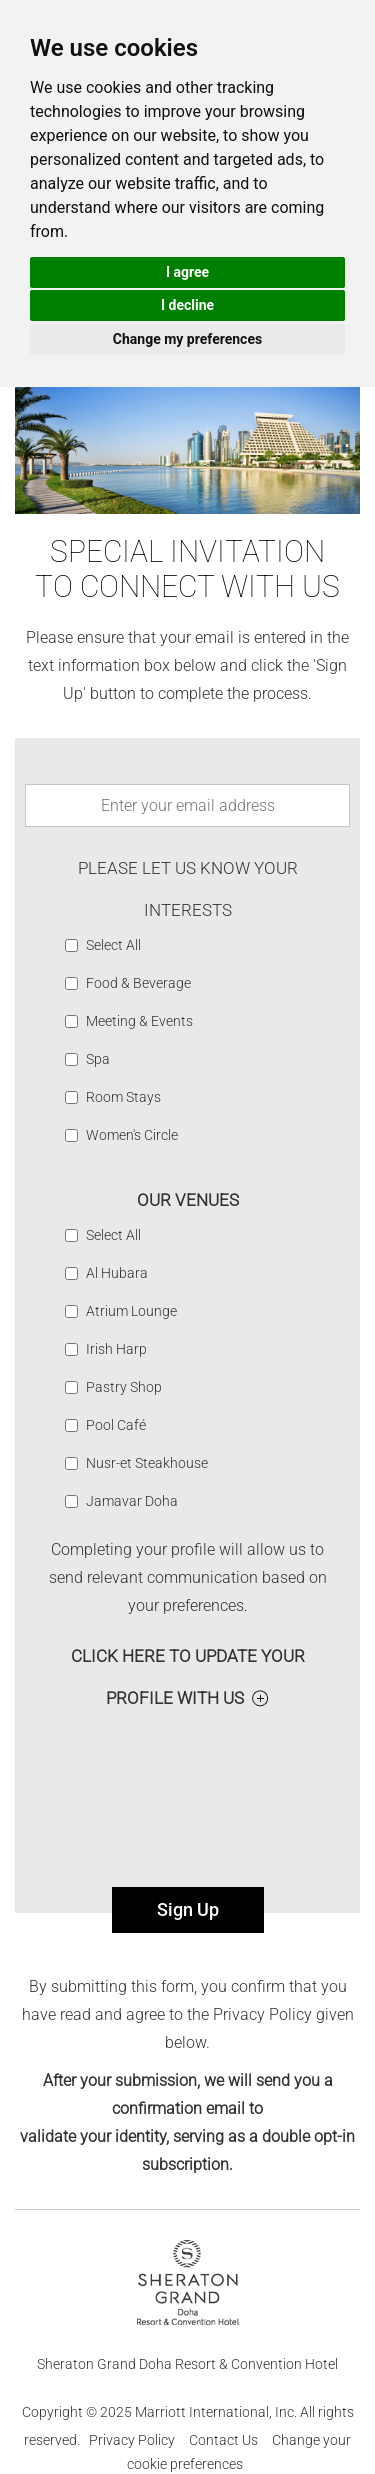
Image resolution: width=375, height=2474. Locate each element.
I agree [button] (187, 272)
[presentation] (188, 1789)
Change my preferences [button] (187, 339)
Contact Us (223, 2440)
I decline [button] (187, 305)
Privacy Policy (132, 2440)
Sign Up (188, 1909)
